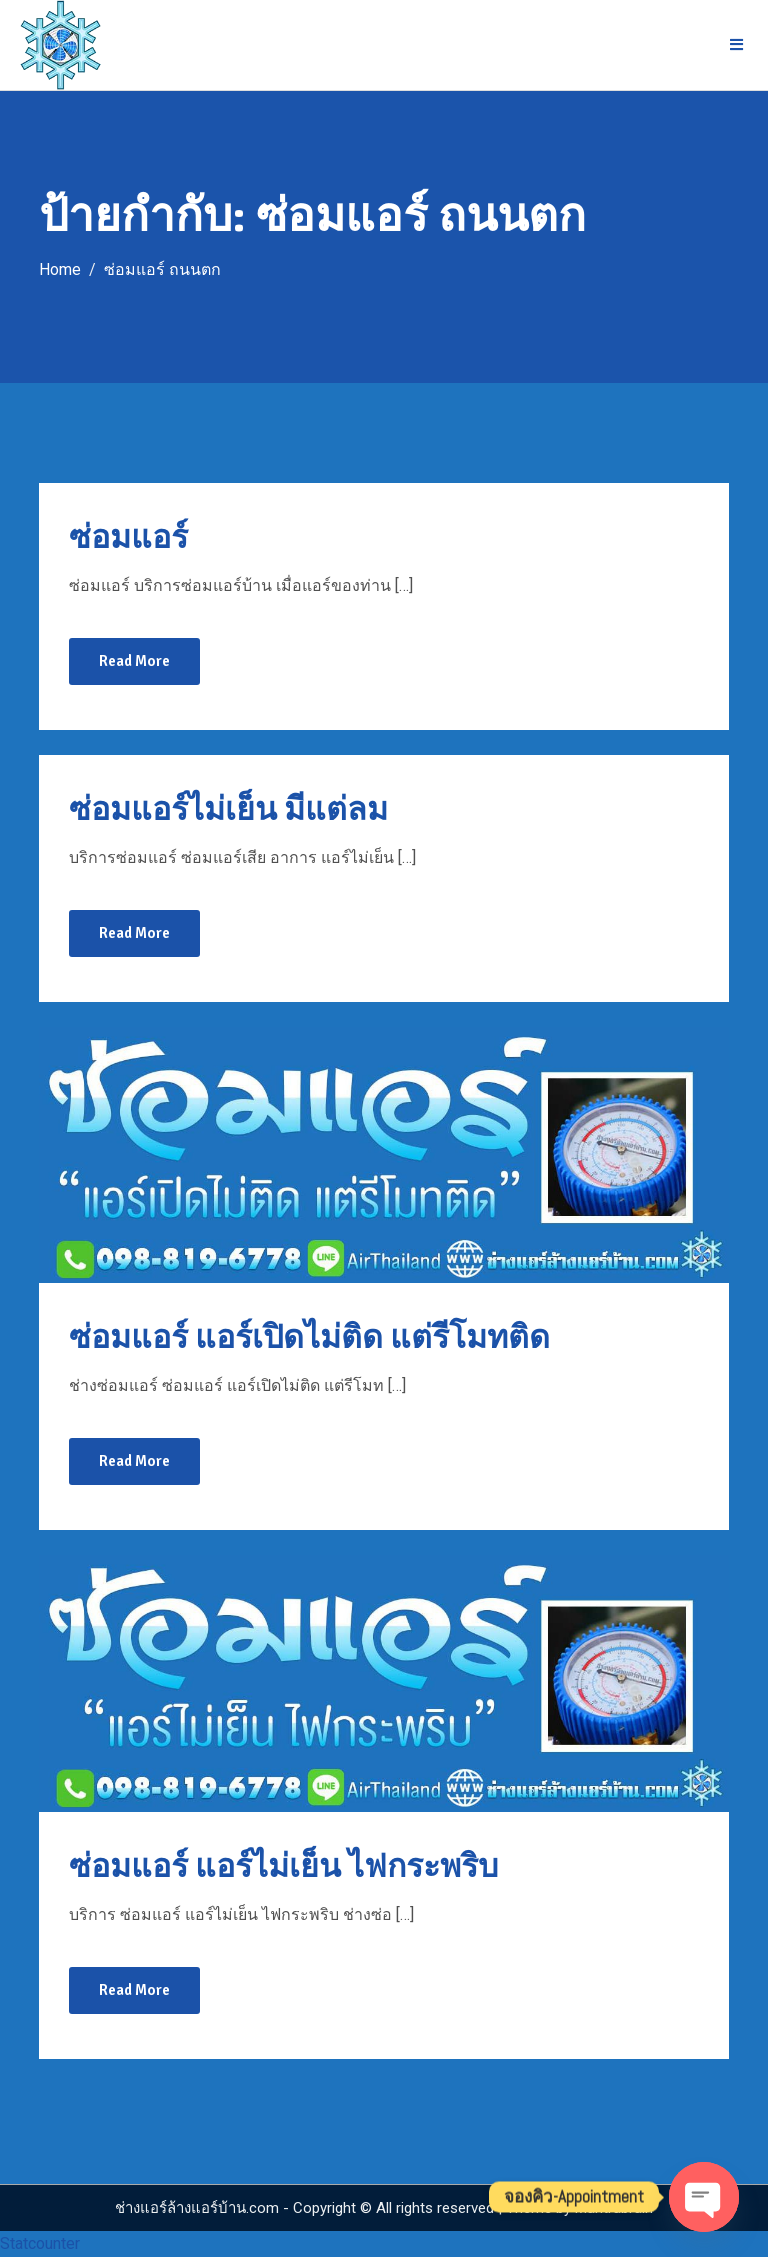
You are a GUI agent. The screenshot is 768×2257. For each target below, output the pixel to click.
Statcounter (40, 2243)
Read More (134, 661)
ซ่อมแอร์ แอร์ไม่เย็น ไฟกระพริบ (283, 1866)
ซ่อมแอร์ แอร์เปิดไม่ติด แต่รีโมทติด (309, 1337)
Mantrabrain (614, 2208)
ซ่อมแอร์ (128, 537)
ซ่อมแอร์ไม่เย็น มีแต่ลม (228, 809)
